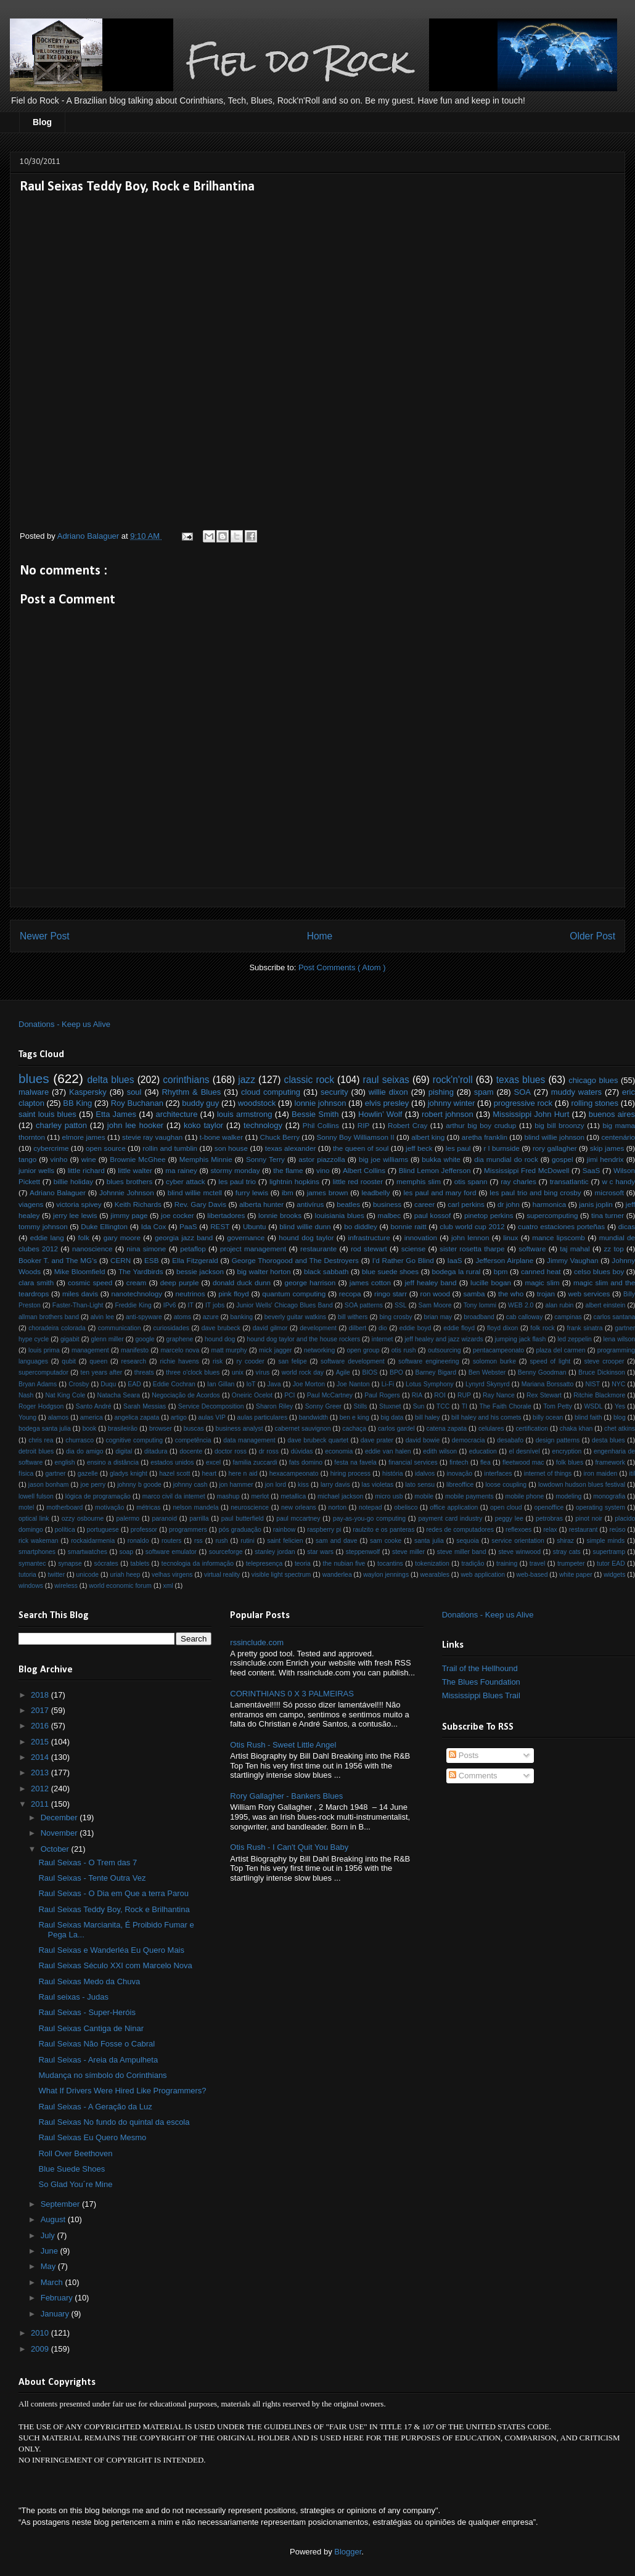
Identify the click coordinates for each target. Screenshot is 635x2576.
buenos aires (612, 1114)
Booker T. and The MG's (57, 1260)
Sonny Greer (323, 1406)
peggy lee (509, 1518)
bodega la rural (456, 1271)
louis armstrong (244, 1114)
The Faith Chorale (505, 1406)
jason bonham (48, 1484)
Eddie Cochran (174, 1384)
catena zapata (447, 1428)
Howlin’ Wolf (380, 1114)
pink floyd (233, 1294)
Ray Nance (499, 1395)
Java (274, 1384)
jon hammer (236, 1484)
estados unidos (172, 1462)
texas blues (521, 1079)
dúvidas (302, 1451)
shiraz (565, 1540)
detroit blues (36, 1451)
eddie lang (47, 1237)
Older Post (592, 936)
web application (483, 1574)
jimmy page (128, 1215)
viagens (30, 1204)
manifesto (135, 1350)
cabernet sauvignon (303, 1428)
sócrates (106, 1563)
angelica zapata (136, 1417)
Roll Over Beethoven (75, 2153)
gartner (56, 1473)
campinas (567, 1317)
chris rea (40, 1440)
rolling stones (594, 1103)
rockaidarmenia (93, 1540)
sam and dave (336, 1540)
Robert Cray (407, 1125)
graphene (179, 1339)
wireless (66, 1585)
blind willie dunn (304, 1226)
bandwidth (313, 1417)
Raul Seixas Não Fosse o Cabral (96, 2043)
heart (209, 1473)
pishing (441, 1092)
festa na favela (355, 1462)
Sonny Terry (265, 1159)
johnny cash (190, 1484)
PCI (289, 1395)
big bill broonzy (559, 1125)
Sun (419, 1406)
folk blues (569, 1462)
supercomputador (43, 1372)
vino (322, 1170)
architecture (176, 1114)
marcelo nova (179, 1350)
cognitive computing (134, 1440)
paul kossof (432, 1215)
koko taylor (203, 1125)
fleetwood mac (523, 1462)
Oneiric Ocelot (252, 1395)
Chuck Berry (280, 1137)
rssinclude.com (257, 1642)
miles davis (80, 1294)
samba (474, 1294)
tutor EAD (611, 1563)
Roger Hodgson (40, 1406)
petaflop (193, 1249)
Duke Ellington (104, 1226)
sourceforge (226, 1551)
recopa (350, 1294)
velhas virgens (172, 1574)
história (392, 1473)
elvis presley (387, 1103)
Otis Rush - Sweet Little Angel (283, 1744)
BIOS (369, 1372)
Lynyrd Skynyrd (487, 1384)
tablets (139, 1563)
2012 (41, 1788)
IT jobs (214, 1305)
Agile (343, 1372)
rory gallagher (555, 1148)
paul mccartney (298, 1518)
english (65, 1462)
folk (83, 1237)
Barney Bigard (436, 1372)
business (387, 1204)
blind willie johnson (554, 1137)
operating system (600, 1507)
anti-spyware (144, 1317)
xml (168, 1585)
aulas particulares (262, 1417)
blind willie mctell (195, 1192)
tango (27, 1159)
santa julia (429, 1540)
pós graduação (240, 1529)
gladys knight (128, 1473)
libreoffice (459, 1484)
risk (218, 1361)
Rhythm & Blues (191, 1092)
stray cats (567, 1551)
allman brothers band (48, 1317)
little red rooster (358, 1181)
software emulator (171, 1551)
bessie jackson (200, 1271)
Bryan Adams (37, 1384)
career (424, 1204)
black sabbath (326, 1271)
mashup (227, 1496)
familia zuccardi (254, 1462)
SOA (522, 1092)
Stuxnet (390, 1406)
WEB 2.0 (520, 1305)
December (60, 1817)
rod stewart (369, 1249)
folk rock (542, 1328)
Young (27, 1417)
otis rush (403, 1350)
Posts (463, 1755)
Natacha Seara (118, 1395)
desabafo (510, 1440)
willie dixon (388, 1092)
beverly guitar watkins (295, 1317)
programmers (188, 1529)
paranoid (164, 1518)
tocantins (390, 1563)
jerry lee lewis (75, 1215)
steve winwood (519, 1551)
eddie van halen (388, 1451)
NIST (592, 1384)
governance (245, 1237)
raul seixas (386, 1079)
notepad (370, 1507)
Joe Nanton (353, 1384)
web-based (532, 1574)
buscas (194, 1428)
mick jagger (275, 1350)
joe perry (92, 1484)
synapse (70, 1563)
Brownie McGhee (137, 1159)
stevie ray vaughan (152, 1137)
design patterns (558, 1440)
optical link (33, 1518)
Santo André (94, 1406)
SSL (401, 1305)
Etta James (116, 1114)
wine (88, 1159)
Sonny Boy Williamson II (355, 1137)
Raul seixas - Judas (73, 1997)
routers (171, 1540)
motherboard (64, 1507)
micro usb (389, 1496)
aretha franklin (484, 1137)
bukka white (441, 1159)
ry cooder (250, 1361)
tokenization (432, 1563)
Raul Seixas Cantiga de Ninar (91, 2028)
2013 (41, 1772)
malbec (389, 1215)
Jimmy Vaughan (572, 1260)
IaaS (455, 1260)
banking (242, 1317)
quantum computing (294, 1294)
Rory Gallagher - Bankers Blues (286, 1796)
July (49, 2235)
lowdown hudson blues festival (581, 1484)
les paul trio (237, 1181)
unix (238, 1372)
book (90, 1428)
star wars (320, 1551)
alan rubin (559, 1305)
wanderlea (337, 1574)
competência (193, 1440)
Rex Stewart (544, 1395)
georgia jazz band (184, 1237)
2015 (41, 1741)
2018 (41, 1694)
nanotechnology (137, 1294)
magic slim (542, 1282)
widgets (614, 1574)
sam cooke (385, 1540)
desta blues (608, 1440)
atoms (182, 1317)
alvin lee (102, 1317)
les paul (458, 1148)
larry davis (335, 1484)
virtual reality (222, 1574)
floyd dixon (502, 1328)
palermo (128, 1518)
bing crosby (395, 1317)
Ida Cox (153, 1226)
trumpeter (570, 1563)
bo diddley (360, 1226)
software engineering (428, 1361)
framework (610, 1462)
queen (98, 1361)
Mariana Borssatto (548, 1384)
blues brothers (130, 1181)
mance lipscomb (558, 1237)
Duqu (108, 1384)
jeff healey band (431, 1282)
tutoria (27, 1574)
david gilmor (270, 1328)
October (56, 1849)
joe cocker (177, 1215)
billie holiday (73, 1181)
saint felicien (285, 1540)
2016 (41, 1725)
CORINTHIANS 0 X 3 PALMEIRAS (292, 1693)
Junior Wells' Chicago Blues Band (284, 1305)
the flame (288, 1170)
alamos (58, 1417)
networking (319, 1350)
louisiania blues (339, 1215)
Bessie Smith (315, 1114)
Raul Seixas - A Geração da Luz (95, 2106)
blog (619, 1417)
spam (484, 1092)
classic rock (309, 1079)
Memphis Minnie (205, 1159)
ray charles (518, 1181)
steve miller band (461, 1551)
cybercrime (50, 1148)
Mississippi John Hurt (531, 1114)
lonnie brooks (279, 1215)
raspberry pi (324, 1529)
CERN (120, 1260)
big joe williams (383, 1159)
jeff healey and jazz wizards (443, 1339)
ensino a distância (113, 1462)
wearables (434, 1574)
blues (33, 1078)
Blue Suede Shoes (71, 2168)
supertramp (608, 1551)
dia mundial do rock (506, 1159)
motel (26, 1507)
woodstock (257, 1103)
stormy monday (235, 1170)
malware (33, 1092)
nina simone (146, 1249)
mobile (423, 1496)
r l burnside (502, 1148)
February (58, 2297)
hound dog (220, 1339)
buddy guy (200, 1103)
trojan (546, 1294)
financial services (413, 1462)
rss (198, 1540)
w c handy (618, 1181)
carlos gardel (396, 1428)
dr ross (269, 1451)
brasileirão (122, 1428)
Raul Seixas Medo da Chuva (89, 1981)
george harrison (310, 1282)
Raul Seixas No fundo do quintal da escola (113, 2122)
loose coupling (505, 1484)
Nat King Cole (65, 1395)
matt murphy (229, 1350)
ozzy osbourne (83, 1518)
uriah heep (125, 1574)
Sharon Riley (274, 1406)
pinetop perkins (489, 1215)
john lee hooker (135, 1125)
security (334, 1092)
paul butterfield (242, 1518)
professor (144, 1529)
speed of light (550, 1361)
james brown (327, 1192)
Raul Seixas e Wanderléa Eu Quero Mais (111, 1950)
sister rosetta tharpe (472, 1249)
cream (136, 1282)
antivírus (310, 1204)
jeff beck (419, 1148)
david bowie (423, 1440)
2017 (41, 1710)
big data (391, 1417)
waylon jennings (386, 1574)
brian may (438, 1317)
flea (485, 1462)
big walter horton (263, 1271)
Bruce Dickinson (601, 1372)
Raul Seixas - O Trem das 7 (87, 1862)
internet (382, 1339)
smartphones (36, 1551)
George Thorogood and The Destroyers (295, 1260)
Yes (620, 1406)
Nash (25, 1395)
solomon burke (494, 1361)
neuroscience (250, 1507)
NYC (618, 1384)
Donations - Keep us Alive (64, 1024)
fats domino (305, 1462)
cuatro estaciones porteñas (561, 1226)
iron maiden (601, 1473)
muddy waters (576, 1092)
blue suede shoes (390, 1271)
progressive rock (523, 1103)
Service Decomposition (211, 1406)
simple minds (606, 1540)
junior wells (36, 1170)
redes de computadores (460, 1529)
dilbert (357, 1328)
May (49, 2266)
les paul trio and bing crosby (535, 1192)
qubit (69, 1361)
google (144, 1339)
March (53, 2282)
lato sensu (420, 1484)
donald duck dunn (242, 1282)
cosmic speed (90, 1282)
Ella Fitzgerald (195, 1260)
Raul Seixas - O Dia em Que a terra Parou (113, 1893)
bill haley (427, 1417)
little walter (135, 1170)
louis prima (44, 1350)
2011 (41, 1804)
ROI (439, 1395)
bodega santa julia (44, 1428)
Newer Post (45, 936)
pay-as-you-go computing (369, 1518)
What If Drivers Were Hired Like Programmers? (122, 2090)
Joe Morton (309, 1384)
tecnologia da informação (198, 1563)
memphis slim (418, 1181)
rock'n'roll (453, 1079)
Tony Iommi (480, 1305)
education (483, 1451)
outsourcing (444, 1350)
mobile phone (525, 1496)
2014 (41, 1757)
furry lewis (252, 1192)
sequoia (467, 1540)
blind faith (588, 1417)
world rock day (303, 1372)
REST (219, 1226)
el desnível (524, 1451)
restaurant (583, 1529)
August (54, 2219)
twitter (56, 1574)
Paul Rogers (382, 1395)
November (60, 1833)
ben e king (354, 1417)
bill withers (353, 1317)
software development (353, 1361)
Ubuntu (254, 1226)
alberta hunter (261, 1204)
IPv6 (169, 1305)
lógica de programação (98, 1496)
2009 (41, 2348)
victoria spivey (78, 1204)
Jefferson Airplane (504, 1260)
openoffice (548, 1507)
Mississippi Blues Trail (481, 1695)
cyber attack (185, 1181)
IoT (250, 1384)
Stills (360, 1406)
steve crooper (604, 1361)
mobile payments (469, 1496)
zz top (614, 1249)
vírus (263, 1372)
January (56, 2313)
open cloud (506, 1507)
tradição (472, 1563)
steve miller (408, 1551)
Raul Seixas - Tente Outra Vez (91, 1878)
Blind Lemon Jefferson (435, 1170)
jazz (246, 1079)
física (25, 1473)
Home (320, 936)
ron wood (435, 1294)
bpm (501, 1271)
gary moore (122, 1237)
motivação (109, 1507)
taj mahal (574, 1249)
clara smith (36, 1282)
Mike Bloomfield (79, 1271)
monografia (609, 1496)
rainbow (284, 1529)
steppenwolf (363, 1551)
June (50, 2250)
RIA (417, 1395)
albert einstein (605, 1305)
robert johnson (447, 1114)
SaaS (591, 1170)
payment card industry (450, 1518)
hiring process (350, 1473)
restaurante (318, 1249)
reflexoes (518, 1529)
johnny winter (451, 1103)
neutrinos (190, 1294)
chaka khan (576, 1428)
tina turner (607, 1215)
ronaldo (138, 1540)
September (61, 2204)
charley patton (61, 1125)
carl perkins (466, 1204)
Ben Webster (487, 1372)
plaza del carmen (560, 1350)
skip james (607, 1148)
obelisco (405, 1507)
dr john (509, 1204)
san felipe (292, 1361)
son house (231, 1148)
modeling (568, 1496)
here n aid (243, 1473)
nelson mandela (195, 1507)
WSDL (593, 1406)
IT (191, 1305)
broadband (479, 1317)
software (532, 1249)
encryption (566, 1451)
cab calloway (524, 1317)
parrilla (198, 1518)
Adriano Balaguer (58, 1192)
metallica (293, 1496)
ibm (287, 1192)
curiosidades (171, 1328)
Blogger (347, 2551)
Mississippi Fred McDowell (526, 1170)
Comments (473, 1775)
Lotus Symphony (430, 1384)
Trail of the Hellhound (480, 1668)
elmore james (83, 1137)
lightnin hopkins (294, 1181)
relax (550, 1529)
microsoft (609, 1192)
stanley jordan (275, 1551)
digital (123, 1451)
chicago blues (593, 1080)
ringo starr (390, 1294)
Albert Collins (364, 1170)
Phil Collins (321, 1125)
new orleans (298, 1507)
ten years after (102, 1372)
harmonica (550, 1204)
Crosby (78, 1384)
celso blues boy (599, 1271)
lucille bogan (490, 1282)
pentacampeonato (498, 1350)
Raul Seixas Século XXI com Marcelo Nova (115, 1965)
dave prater (377, 1440)
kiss (303, 1484)
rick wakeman (38, 1540)
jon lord (275, 1484)
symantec (32, 1563)
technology (263, 1125)
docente (190, 1451)
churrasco (79, 1440)
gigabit (70, 1339)
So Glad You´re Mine (75, 2184)
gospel (562, 1159)
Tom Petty (557, 1406)
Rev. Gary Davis (200, 1204)
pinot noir (588, 1518)
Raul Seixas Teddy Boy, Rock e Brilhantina (113, 1909)
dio (383, 1328)
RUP (464, 1395)
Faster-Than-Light (78, 1305)
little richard (86, 1170)
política (65, 1529)
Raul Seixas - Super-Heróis (87, 2012)
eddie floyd (459, 1328)
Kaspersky (88, 1092)
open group (363, 1350)
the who (510, 1294)
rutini (247, 1540)
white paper (575, 1574)
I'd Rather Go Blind (403, 1260)
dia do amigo (85, 1451)
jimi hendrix (605, 1159)
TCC (442, 1406)
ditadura (156, 1451)
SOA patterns (364, 1305)
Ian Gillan (220, 1384)
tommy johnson (43, 1226)
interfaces (498, 1473)
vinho (59, 1159)
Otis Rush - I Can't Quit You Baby (289, 1847)
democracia (468, 1440)
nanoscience (92, 1249)
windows (30, 1585)
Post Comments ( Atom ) (342, 967)
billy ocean (548, 1417)
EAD (134, 1384)
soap (127, 1551)
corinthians (186, 1079)
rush (221, 1540)
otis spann (471, 1181)
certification (531, 1428)
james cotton (370, 1282)
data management (249, 1440)
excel (213, 1462)
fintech (459, 1462)
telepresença (264, 1563)
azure (211, 1317)
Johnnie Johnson (126, 1192)
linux (510, 1237)
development (318, 1328)
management (90, 1350)
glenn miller (107, 1339)
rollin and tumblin (169, 1148)
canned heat (541, 1271)
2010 (41, 2332)
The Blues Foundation (481, 1682)
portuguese (103, 1529)
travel (537, 1563)
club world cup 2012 (472, 1226)
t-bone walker (221, 1137)
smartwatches (87, 1551)
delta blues (110, 1079)
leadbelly (375, 1192)
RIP (363, 1125)
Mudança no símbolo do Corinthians (102, 2075)
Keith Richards (138, 1204)
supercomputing (552, 1215)
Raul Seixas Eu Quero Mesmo (92, 2137)
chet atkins (619, 1428)
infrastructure (369, 1237)
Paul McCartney (330, 1395)
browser (160, 1428)
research (133, 1361)
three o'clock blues (192, 1372)
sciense (413, 1249)
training (506, 1563)
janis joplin (596, 1204)
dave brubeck (221, 1328)
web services (589, 1294)
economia (339, 1451)
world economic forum (120, 1585)
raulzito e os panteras (383, 1529)
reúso (617, 1529)
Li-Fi (388, 1384)
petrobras (549, 1518)
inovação (460, 1473)
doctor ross (231, 1451)
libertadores (226, 1215)
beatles (348, 1204)
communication (119, 1328)
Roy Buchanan (137, 1103)
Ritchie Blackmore (599, 1395)
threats (144, 1372)
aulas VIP (212, 1417)
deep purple (179, 1282)
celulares (491, 1428)
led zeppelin (574, 1339)
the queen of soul (360, 1148)
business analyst (239, 1428)
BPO (396, 1372)
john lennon (470, 1237)
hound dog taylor (306, 1237)
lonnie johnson (320, 1103)
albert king (427, 1137)
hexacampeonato (294, 1473)
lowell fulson (36, 1496)
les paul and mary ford (440, 1192)
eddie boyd (415, 1328)
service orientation (517, 1540)
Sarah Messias (144, 1406)
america (91, 1417)
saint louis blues (47, 1114)
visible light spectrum (281, 1574)
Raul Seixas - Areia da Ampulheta (98, 2059)
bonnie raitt (408, 1226)
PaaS (188, 1226)
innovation (420, 1237)
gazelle (88, 1473)
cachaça (354, 1428)
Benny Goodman (542, 1372)
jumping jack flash (520, 1339)
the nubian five (344, 1563)
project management (253, 1249)
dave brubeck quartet (317, 1440)
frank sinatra (585, 1328)
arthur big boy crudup (481, 1125)
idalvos (425, 1473)
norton (337, 1507)
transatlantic (569, 1181)
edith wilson (440, 1451)
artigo (179, 1417)
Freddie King (133, 1305)
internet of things (548, 1473)
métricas (148, 1507)
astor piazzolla (321, 1159)
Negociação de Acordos (185, 1395)
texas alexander (290, 1148)
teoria (303, 1563)
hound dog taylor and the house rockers (303, 1339)
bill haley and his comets (486, 1417)
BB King (77, 1103)
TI (464, 1406)
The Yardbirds (140, 1271)
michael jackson (340, 1496)
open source (106, 1148)
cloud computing (270, 1092)
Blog (42, 122)
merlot (260, 1496)
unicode (87, 1574)
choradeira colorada (57, 1328)
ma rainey (181, 1170)
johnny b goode (139, 1484)
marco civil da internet (173, 1496)
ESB (151, 1260)
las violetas (378, 1484)
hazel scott (174, 1473)
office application (454, 1507)
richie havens (179, 1361)
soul (134, 1092)
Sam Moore (435, 1305)
